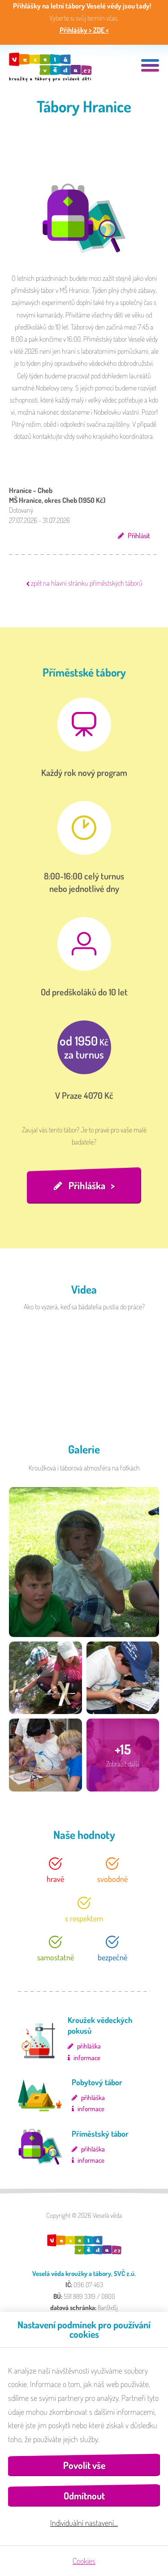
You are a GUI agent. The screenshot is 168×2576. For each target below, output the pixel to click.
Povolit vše (84, 2465)
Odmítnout (84, 2496)
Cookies (84, 2561)
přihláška (89, 2046)
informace (86, 2057)
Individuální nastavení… (84, 2523)
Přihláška (87, 1185)
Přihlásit (139, 535)
